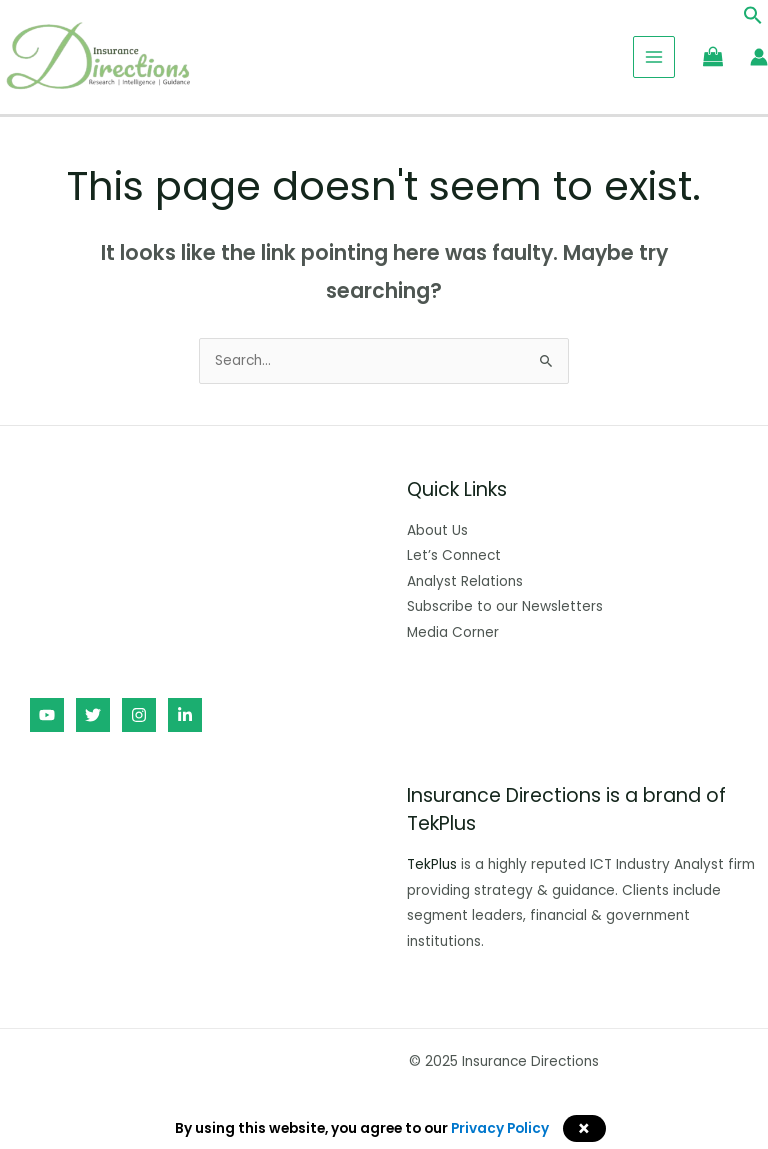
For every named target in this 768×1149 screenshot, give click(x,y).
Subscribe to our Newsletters (505, 606)
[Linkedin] (185, 715)
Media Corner (453, 632)
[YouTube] (47, 715)
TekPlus (432, 864)
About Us (437, 530)
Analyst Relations (465, 581)
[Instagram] (139, 715)
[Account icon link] (759, 57)
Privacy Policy (500, 1128)
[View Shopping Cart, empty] (712, 56)
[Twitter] (93, 715)
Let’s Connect (454, 555)
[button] (753, 20)
